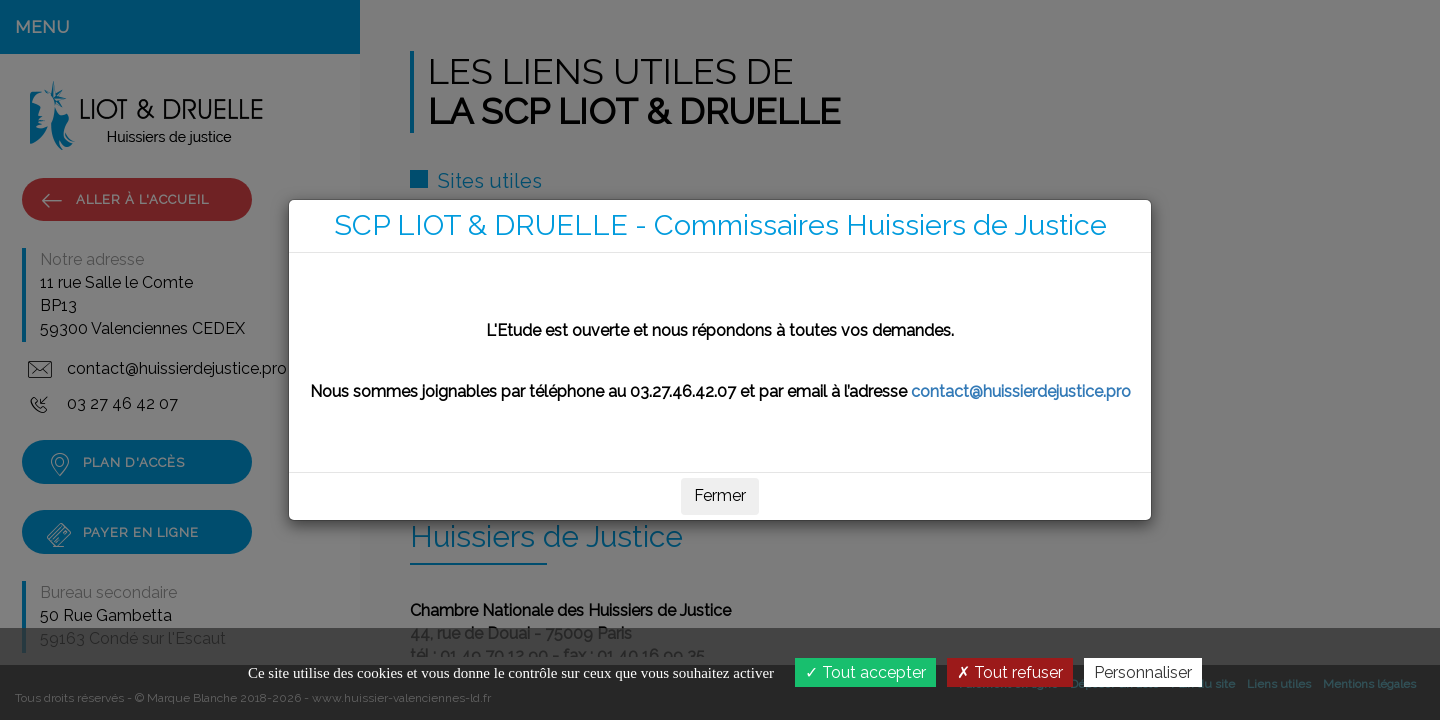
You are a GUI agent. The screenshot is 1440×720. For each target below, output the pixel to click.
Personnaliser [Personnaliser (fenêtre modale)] (1143, 672)
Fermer (720, 495)
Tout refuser (1010, 672)
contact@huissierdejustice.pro (1021, 391)
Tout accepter (865, 672)
